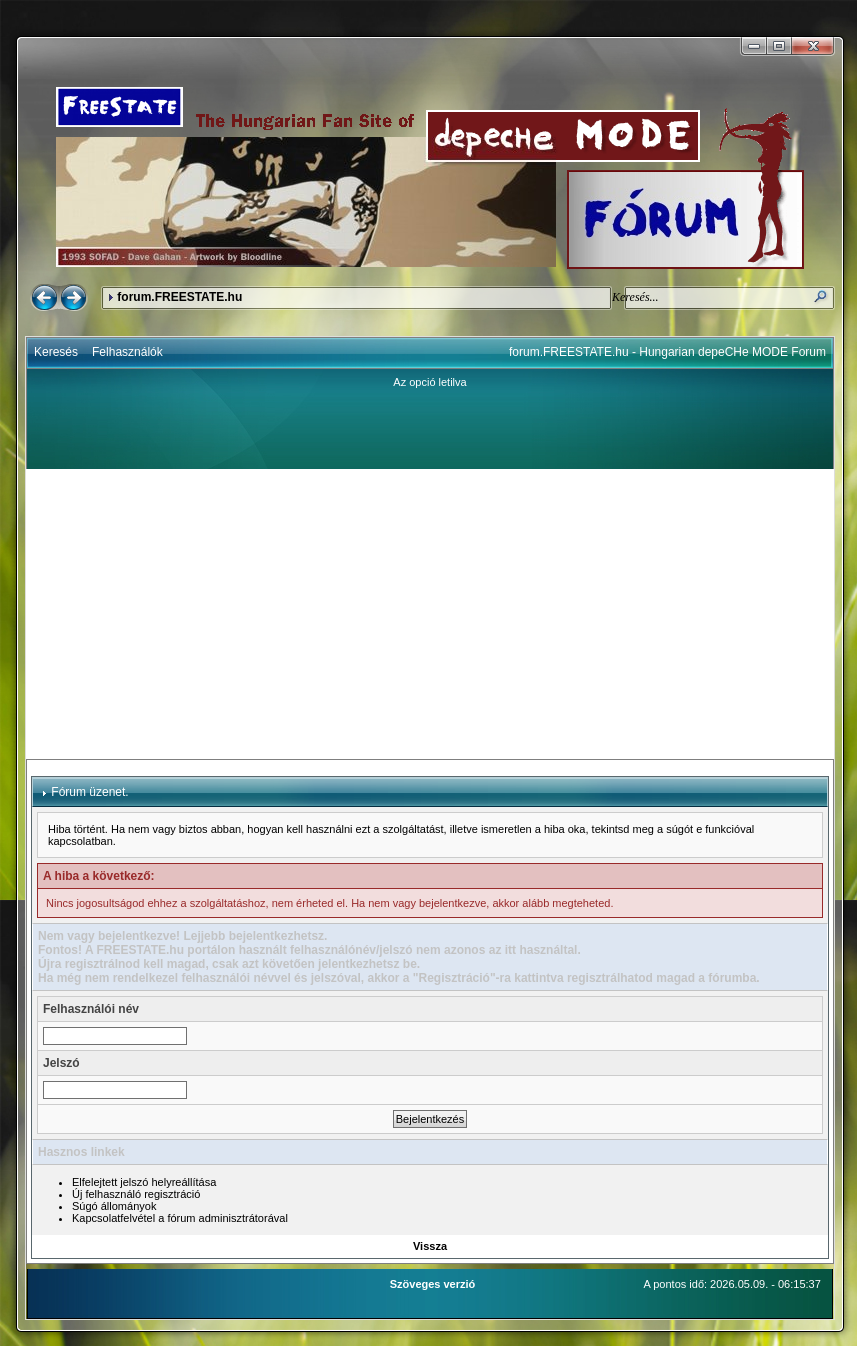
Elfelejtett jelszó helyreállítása (144, 1182)
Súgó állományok (114, 1206)
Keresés (56, 352)
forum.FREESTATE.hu (179, 297)
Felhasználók (127, 352)
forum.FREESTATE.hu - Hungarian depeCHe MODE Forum (667, 352)
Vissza (430, 1246)
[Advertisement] (430, 614)
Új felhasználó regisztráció (136, 1194)
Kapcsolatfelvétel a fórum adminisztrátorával (180, 1218)
